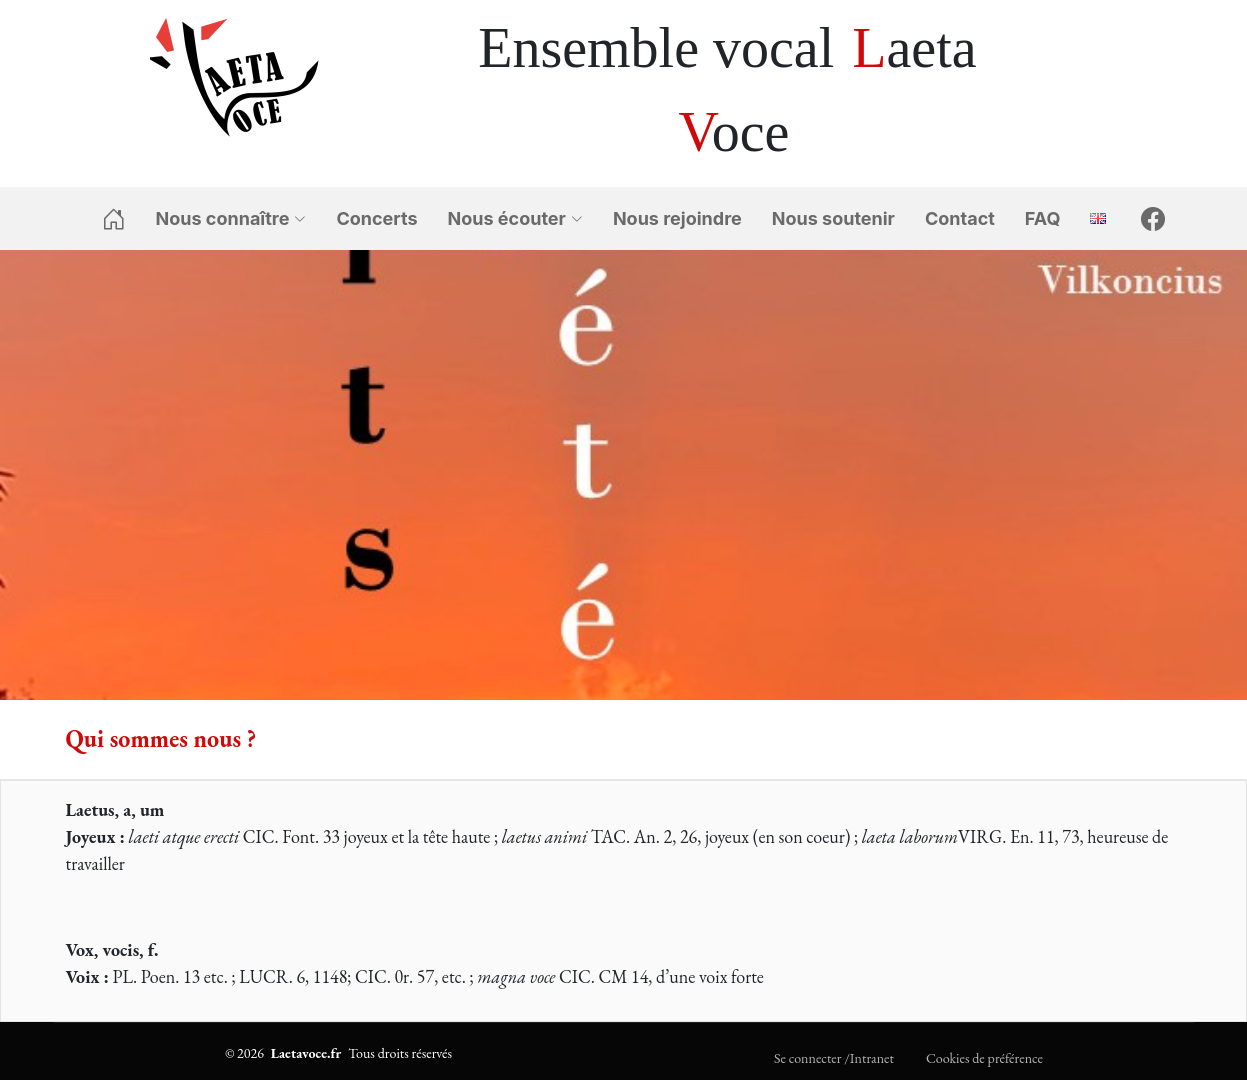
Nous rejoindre (677, 218)
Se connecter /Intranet (834, 1058)
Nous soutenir (833, 218)
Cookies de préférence (984, 1058)
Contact (960, 218)
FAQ (1043, 218)
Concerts (376, 218)
